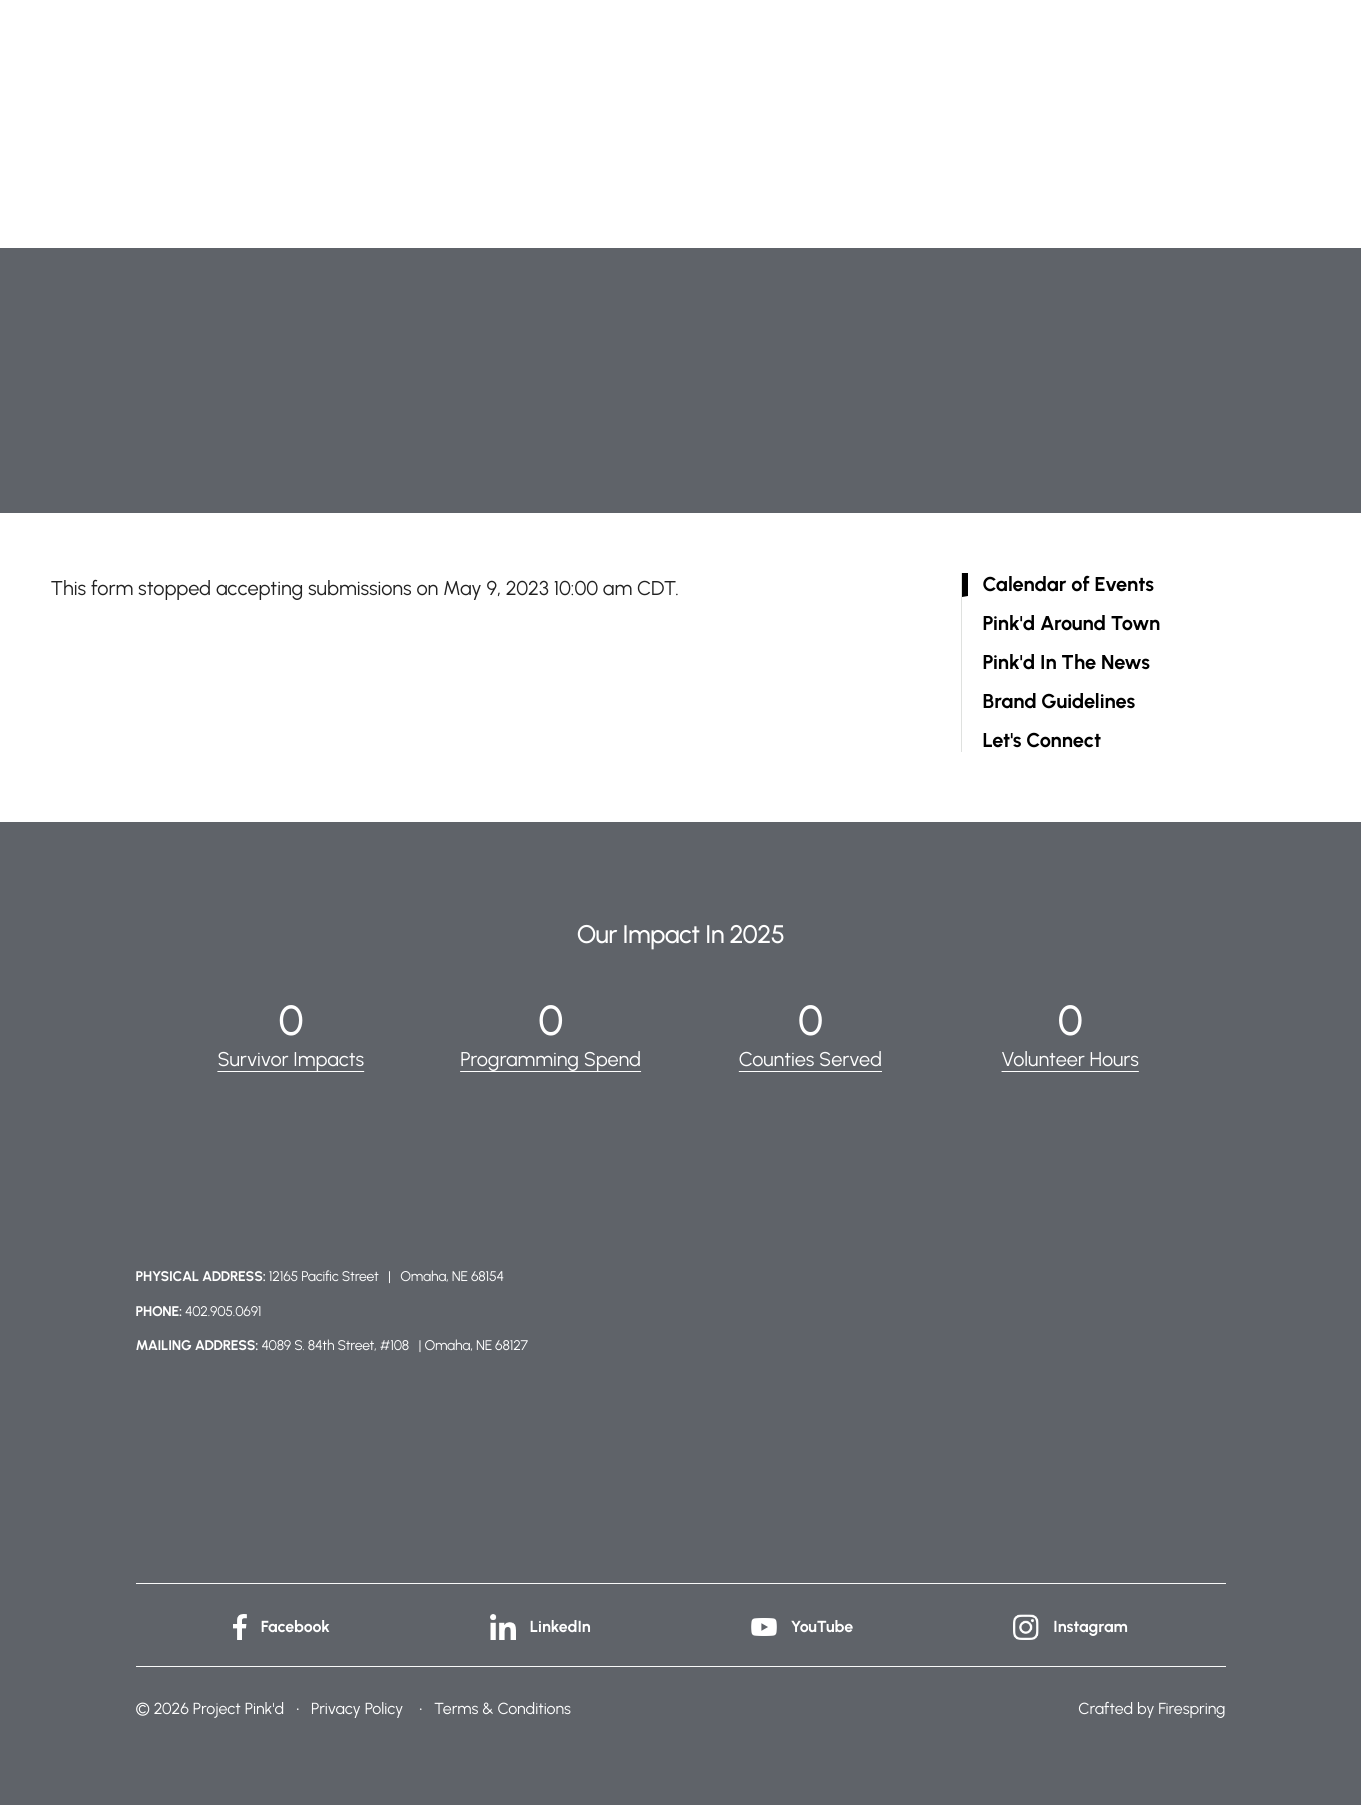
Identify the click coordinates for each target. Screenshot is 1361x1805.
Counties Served (811, 1059)
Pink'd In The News (1066, 662)
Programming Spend (551, 1059)
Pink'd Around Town (1072, 623)
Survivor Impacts (290, 1059)
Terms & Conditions (502, 1707)
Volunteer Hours (1070, 1059)
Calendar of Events (1068, 584)
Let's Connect (1042, 740)
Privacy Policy (357, 1707)
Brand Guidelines (1059, 701)
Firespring (1191, 1707)
